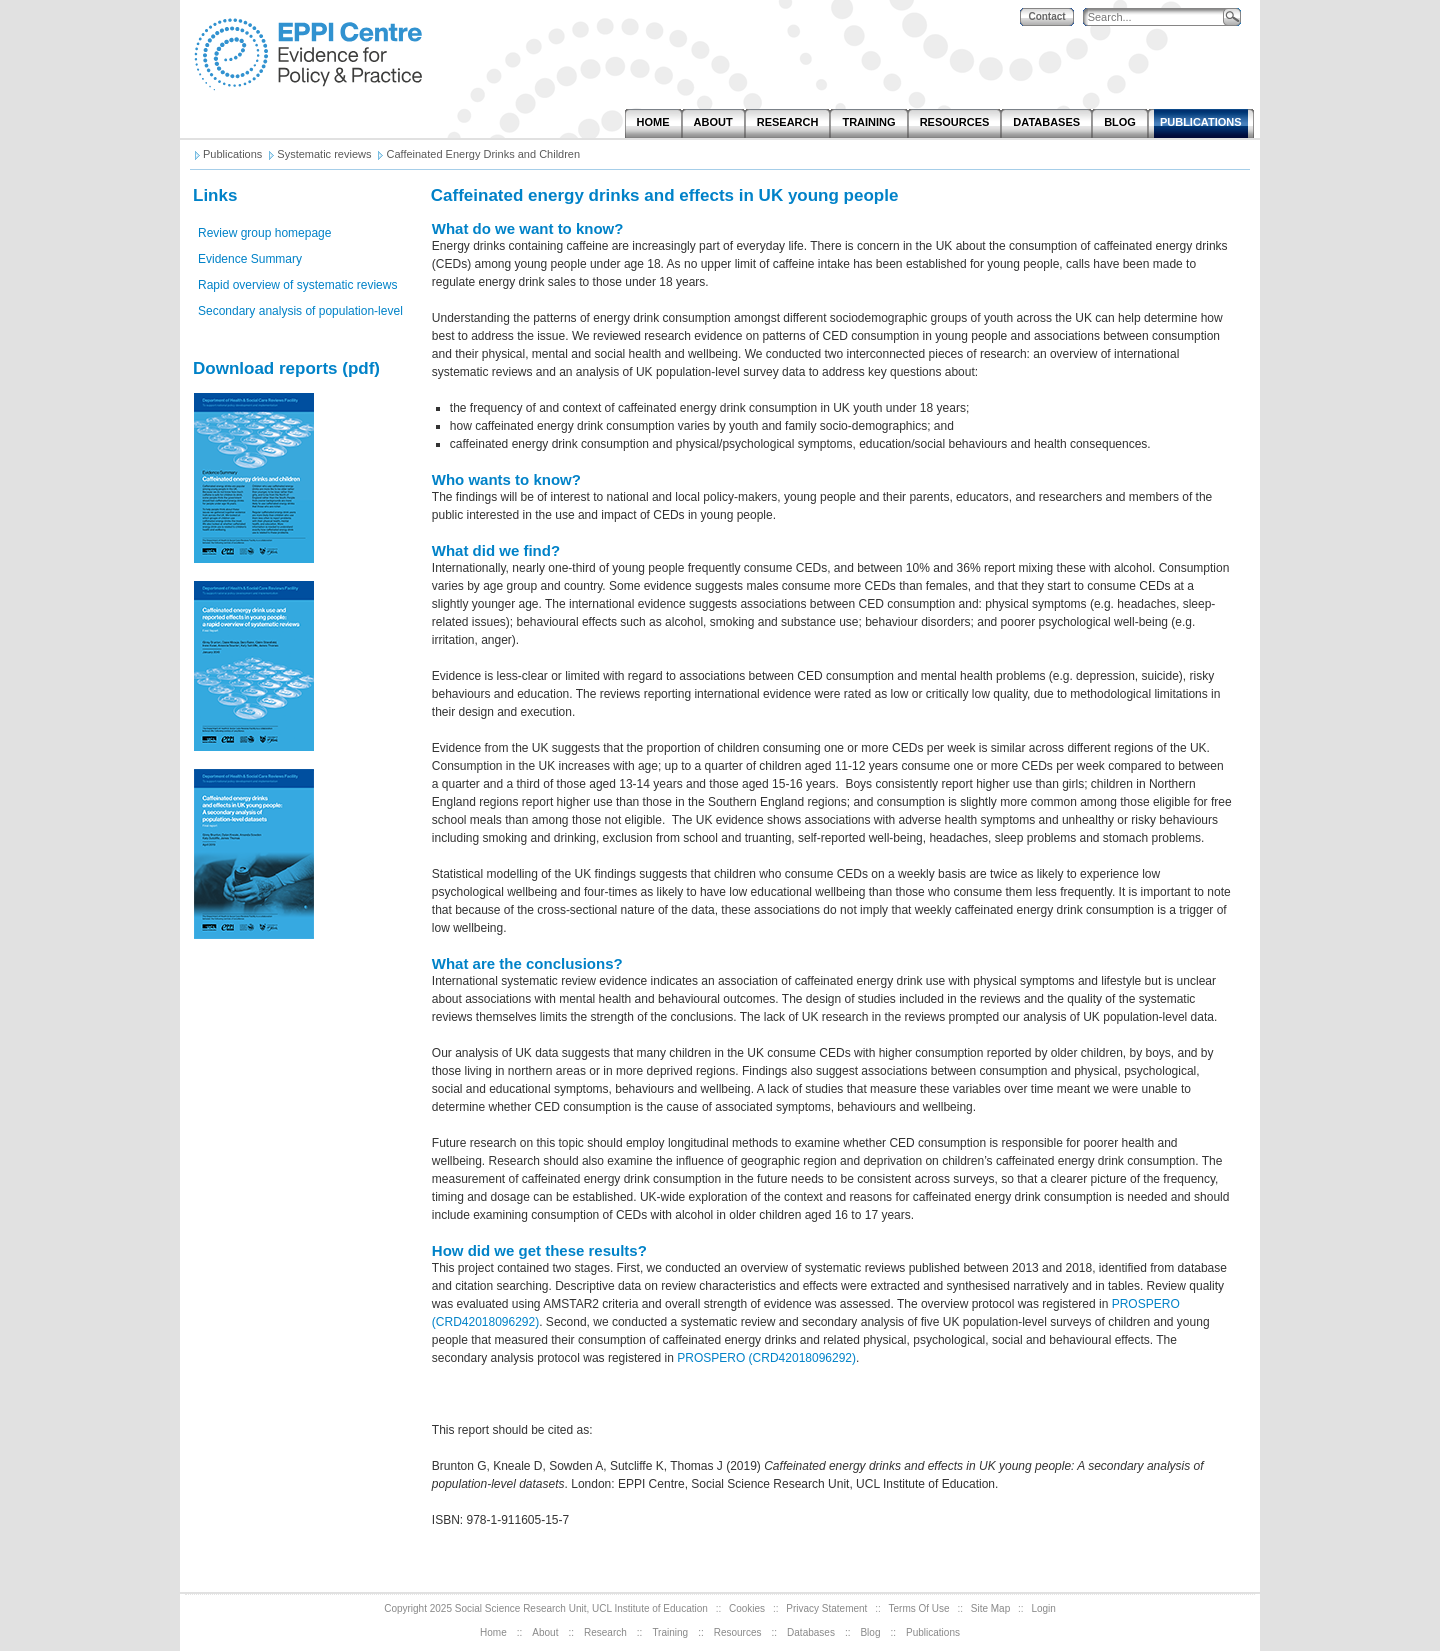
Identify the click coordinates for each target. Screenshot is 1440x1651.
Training (670, 1632)
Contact (1046, 16)
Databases (811, 1632)
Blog (870, 1632)
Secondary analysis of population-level (300, 311)
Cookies (747, 1608)
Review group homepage (264, 233)
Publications (933, 1632)
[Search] (1158, 17)
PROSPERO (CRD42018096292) (766, 1358)
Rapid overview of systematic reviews (297, 285)
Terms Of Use (919, 1608)
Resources (738, 1632)
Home (493, 1632)
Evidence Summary (250, 259)
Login (1043, 1608)
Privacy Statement (826, 1608)
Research (605, 1632)
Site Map (990, 1608)
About (545, 1632)
